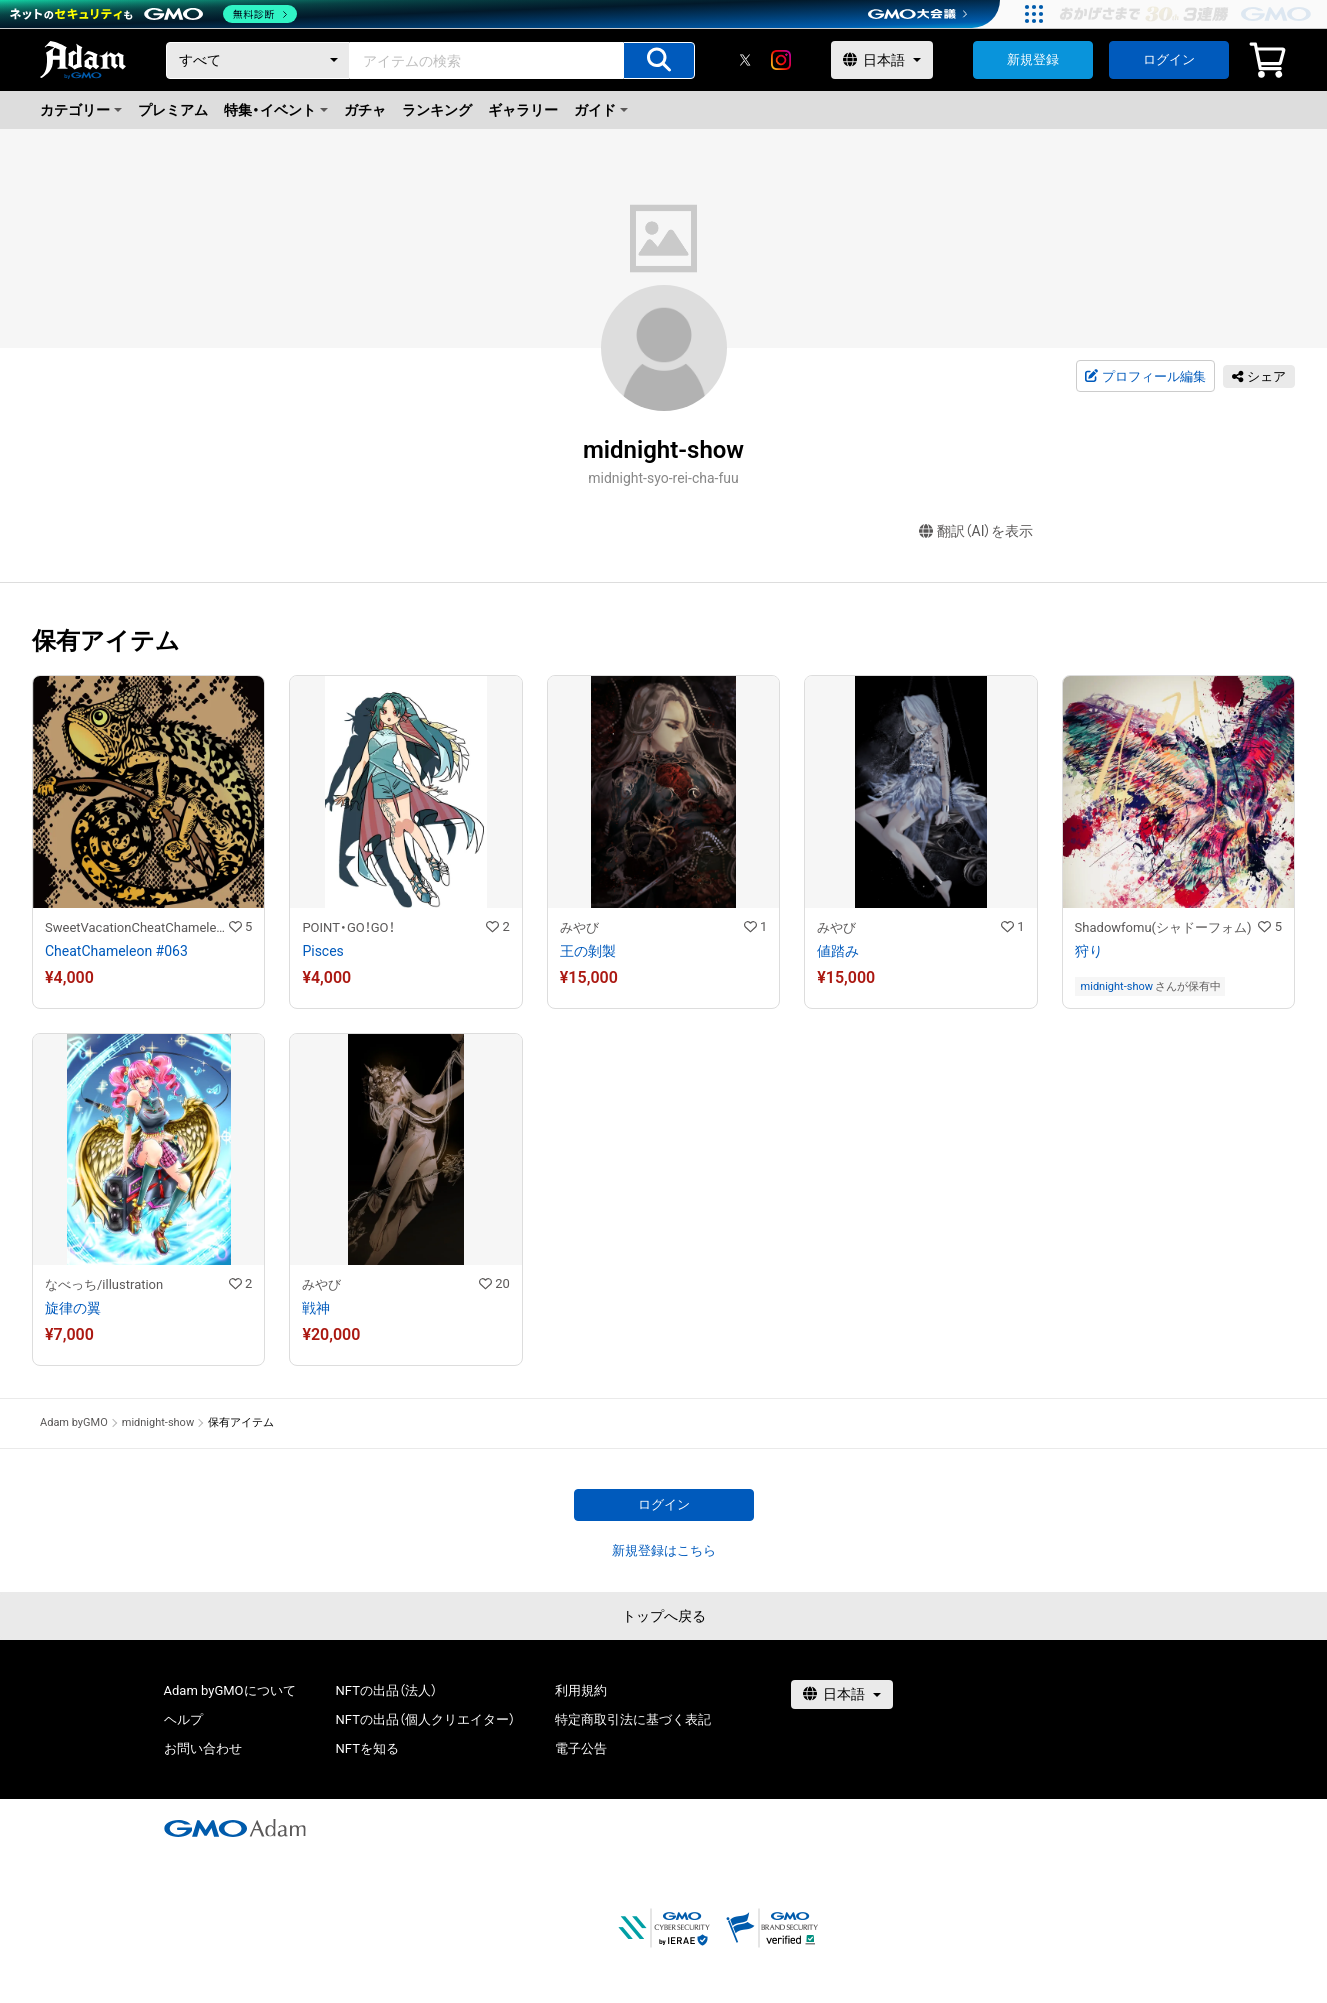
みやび (579, 927)
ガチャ (365, 110)
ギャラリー (523, 110)
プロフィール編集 (1145, 377)
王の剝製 (588, 951)
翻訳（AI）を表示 (976, 531)
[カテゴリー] (258, 60)
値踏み (838, 951)
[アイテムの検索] (659, 60)
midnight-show (1117, 986)
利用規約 (581, 1690)
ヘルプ (183, 1719)
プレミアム (173, 110)
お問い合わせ (203, 1748)
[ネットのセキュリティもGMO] (153, 14)
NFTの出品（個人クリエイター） (425, 1719)
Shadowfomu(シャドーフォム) (1163, 927)
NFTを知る (367, 1748)
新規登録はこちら (664, 1550)
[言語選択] (882, 60)
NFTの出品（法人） (386, 1690)
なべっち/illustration (104, 1284)
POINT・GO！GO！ (348, 927)
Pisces (322, 951)
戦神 (316, 1308)
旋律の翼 (73, 1308)
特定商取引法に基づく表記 (633, 1719)
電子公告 (581, 1748)
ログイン (1169, 59)
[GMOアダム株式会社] (235, 1828)
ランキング (437, 110)
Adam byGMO (74, 1422)
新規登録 (1033, 59)
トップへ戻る (664, 1616)
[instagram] (781, 60)
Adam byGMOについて (230, 1690)
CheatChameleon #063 (116, 951)
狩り (1089, 951)
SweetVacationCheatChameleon (137, 927)
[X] (745, 60)
